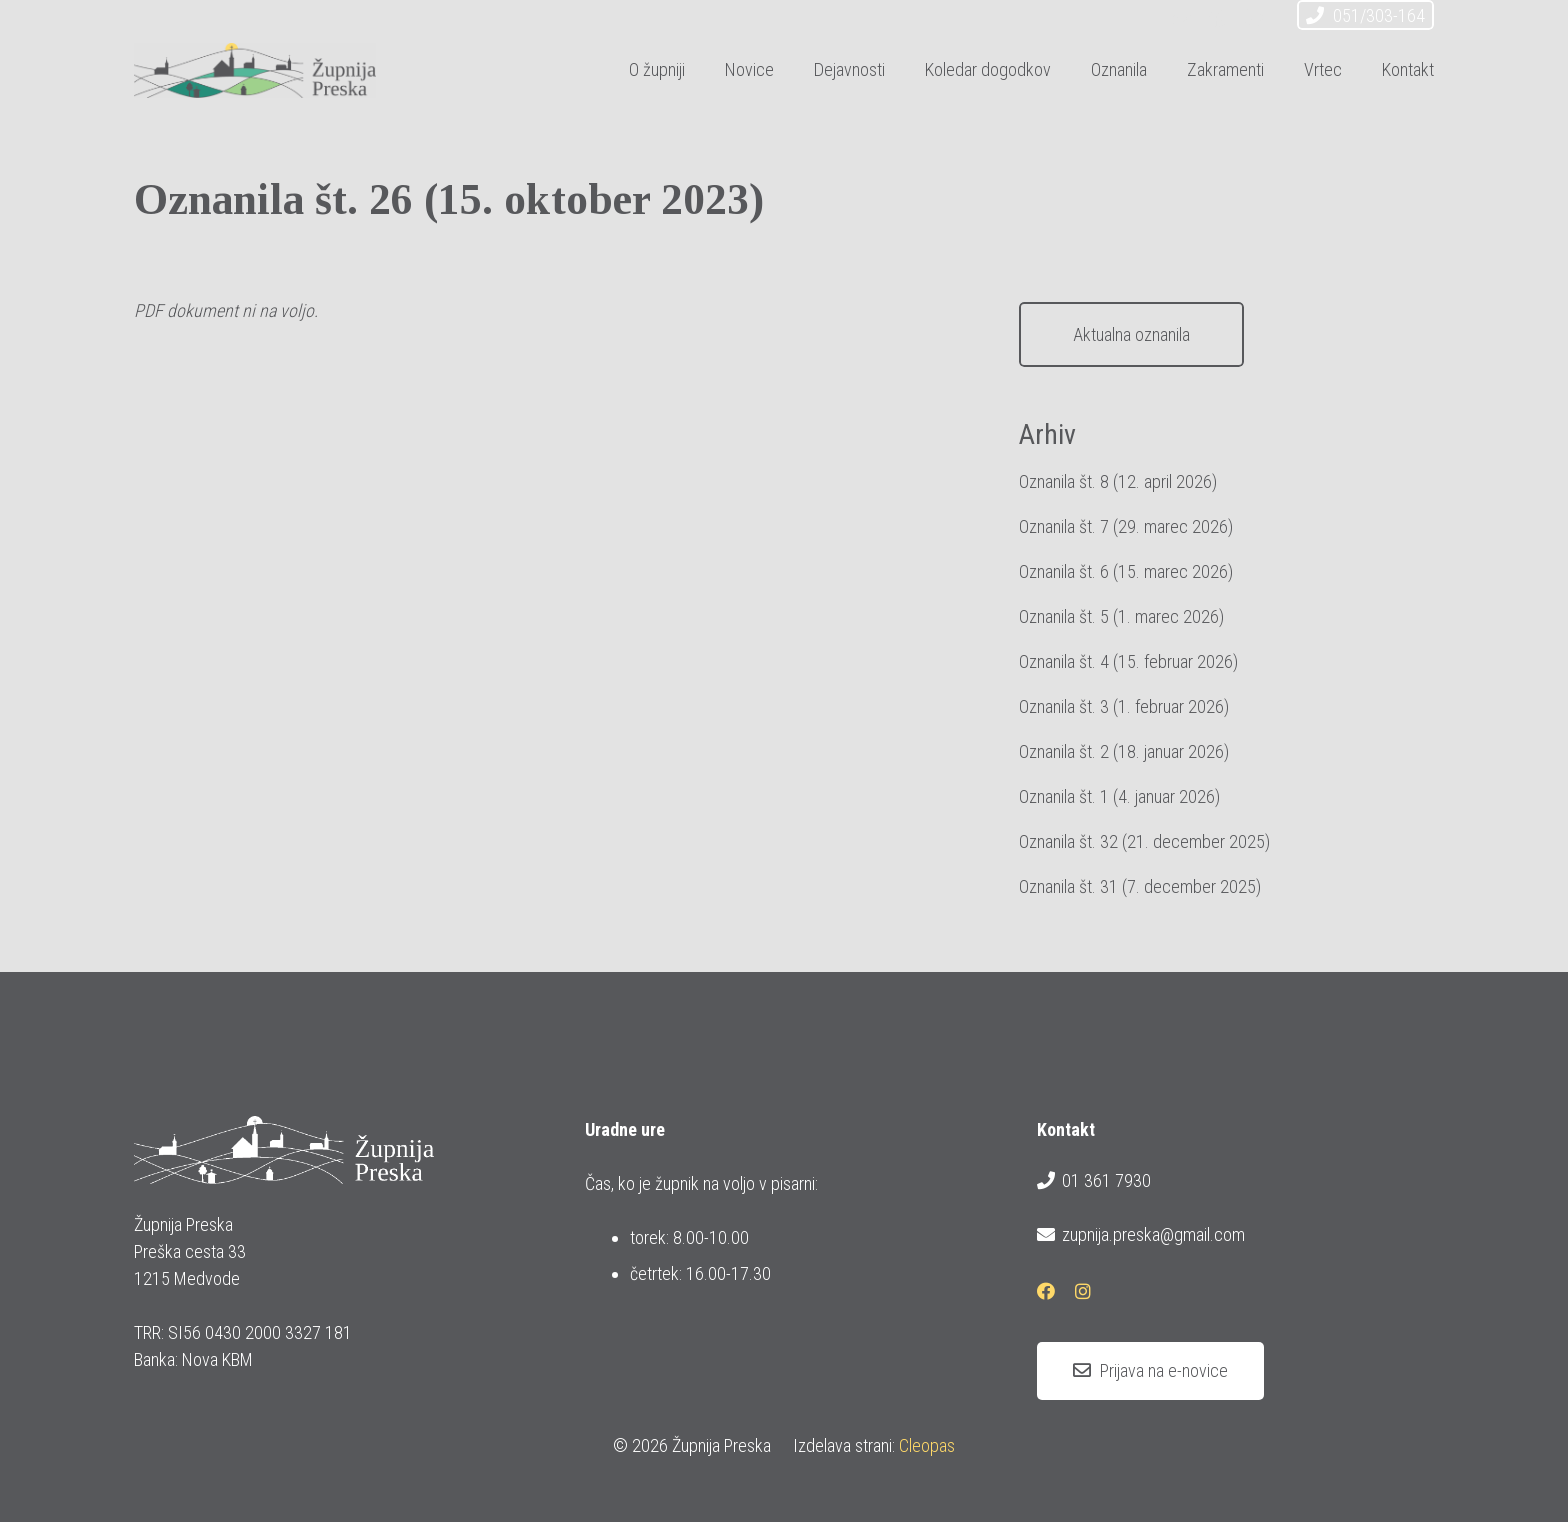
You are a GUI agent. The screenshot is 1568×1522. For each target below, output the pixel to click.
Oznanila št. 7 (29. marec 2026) (1126, 526)
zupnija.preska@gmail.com (1141, 1235)
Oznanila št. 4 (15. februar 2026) (1128, 661)
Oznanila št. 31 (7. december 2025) (1140, 886)
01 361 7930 (1094, 1181)
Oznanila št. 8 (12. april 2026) (1118, 481)
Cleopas (927, 1445)
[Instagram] (1254, 18)
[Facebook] (1218, 18)
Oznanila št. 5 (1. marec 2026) (1121, 616)
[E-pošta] (1182, 18)
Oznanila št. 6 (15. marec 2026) (1126, 571)
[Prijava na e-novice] (1150, 1371)
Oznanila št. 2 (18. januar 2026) (1124, 751)
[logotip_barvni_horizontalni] (255, 70)
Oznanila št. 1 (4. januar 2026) (1119, 796)
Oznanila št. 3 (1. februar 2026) (1124, 706)
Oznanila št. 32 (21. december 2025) (1144, 841)
